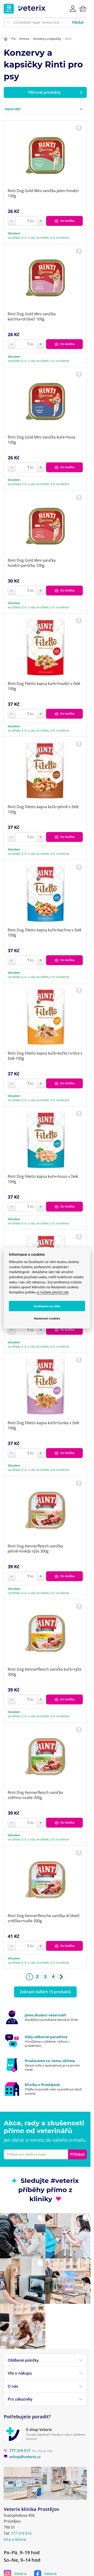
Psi (13, 39)
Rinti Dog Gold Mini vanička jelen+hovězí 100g (43, 181)
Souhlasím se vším (47, 1306)
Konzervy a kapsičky (47, 39)
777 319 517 (17, 2429)
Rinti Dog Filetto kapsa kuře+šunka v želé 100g (43, 1413)
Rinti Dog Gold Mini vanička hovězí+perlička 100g (32, 551)
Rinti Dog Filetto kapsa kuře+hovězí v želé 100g (44, 674)
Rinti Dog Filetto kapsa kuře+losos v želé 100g (43, 1167)
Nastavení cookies (47, 1318)
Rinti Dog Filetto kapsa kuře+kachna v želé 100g (44, 920)
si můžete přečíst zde (53, 1292)
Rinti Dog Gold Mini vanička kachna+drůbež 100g (32, 304)
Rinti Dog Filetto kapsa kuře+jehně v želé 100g (43, 797)
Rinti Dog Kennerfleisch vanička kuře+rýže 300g (44, 1660)
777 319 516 (21, 2512)
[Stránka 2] (61, 1964)
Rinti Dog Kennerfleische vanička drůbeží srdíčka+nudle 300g (44, 1906)
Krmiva (24, 39)
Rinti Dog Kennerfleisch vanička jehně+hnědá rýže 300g (35, 1536)
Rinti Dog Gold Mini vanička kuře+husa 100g (41, 428)
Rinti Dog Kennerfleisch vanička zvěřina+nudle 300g (35, 1783)
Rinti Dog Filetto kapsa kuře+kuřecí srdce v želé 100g (45, 1044)
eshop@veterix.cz (22, 2435)
